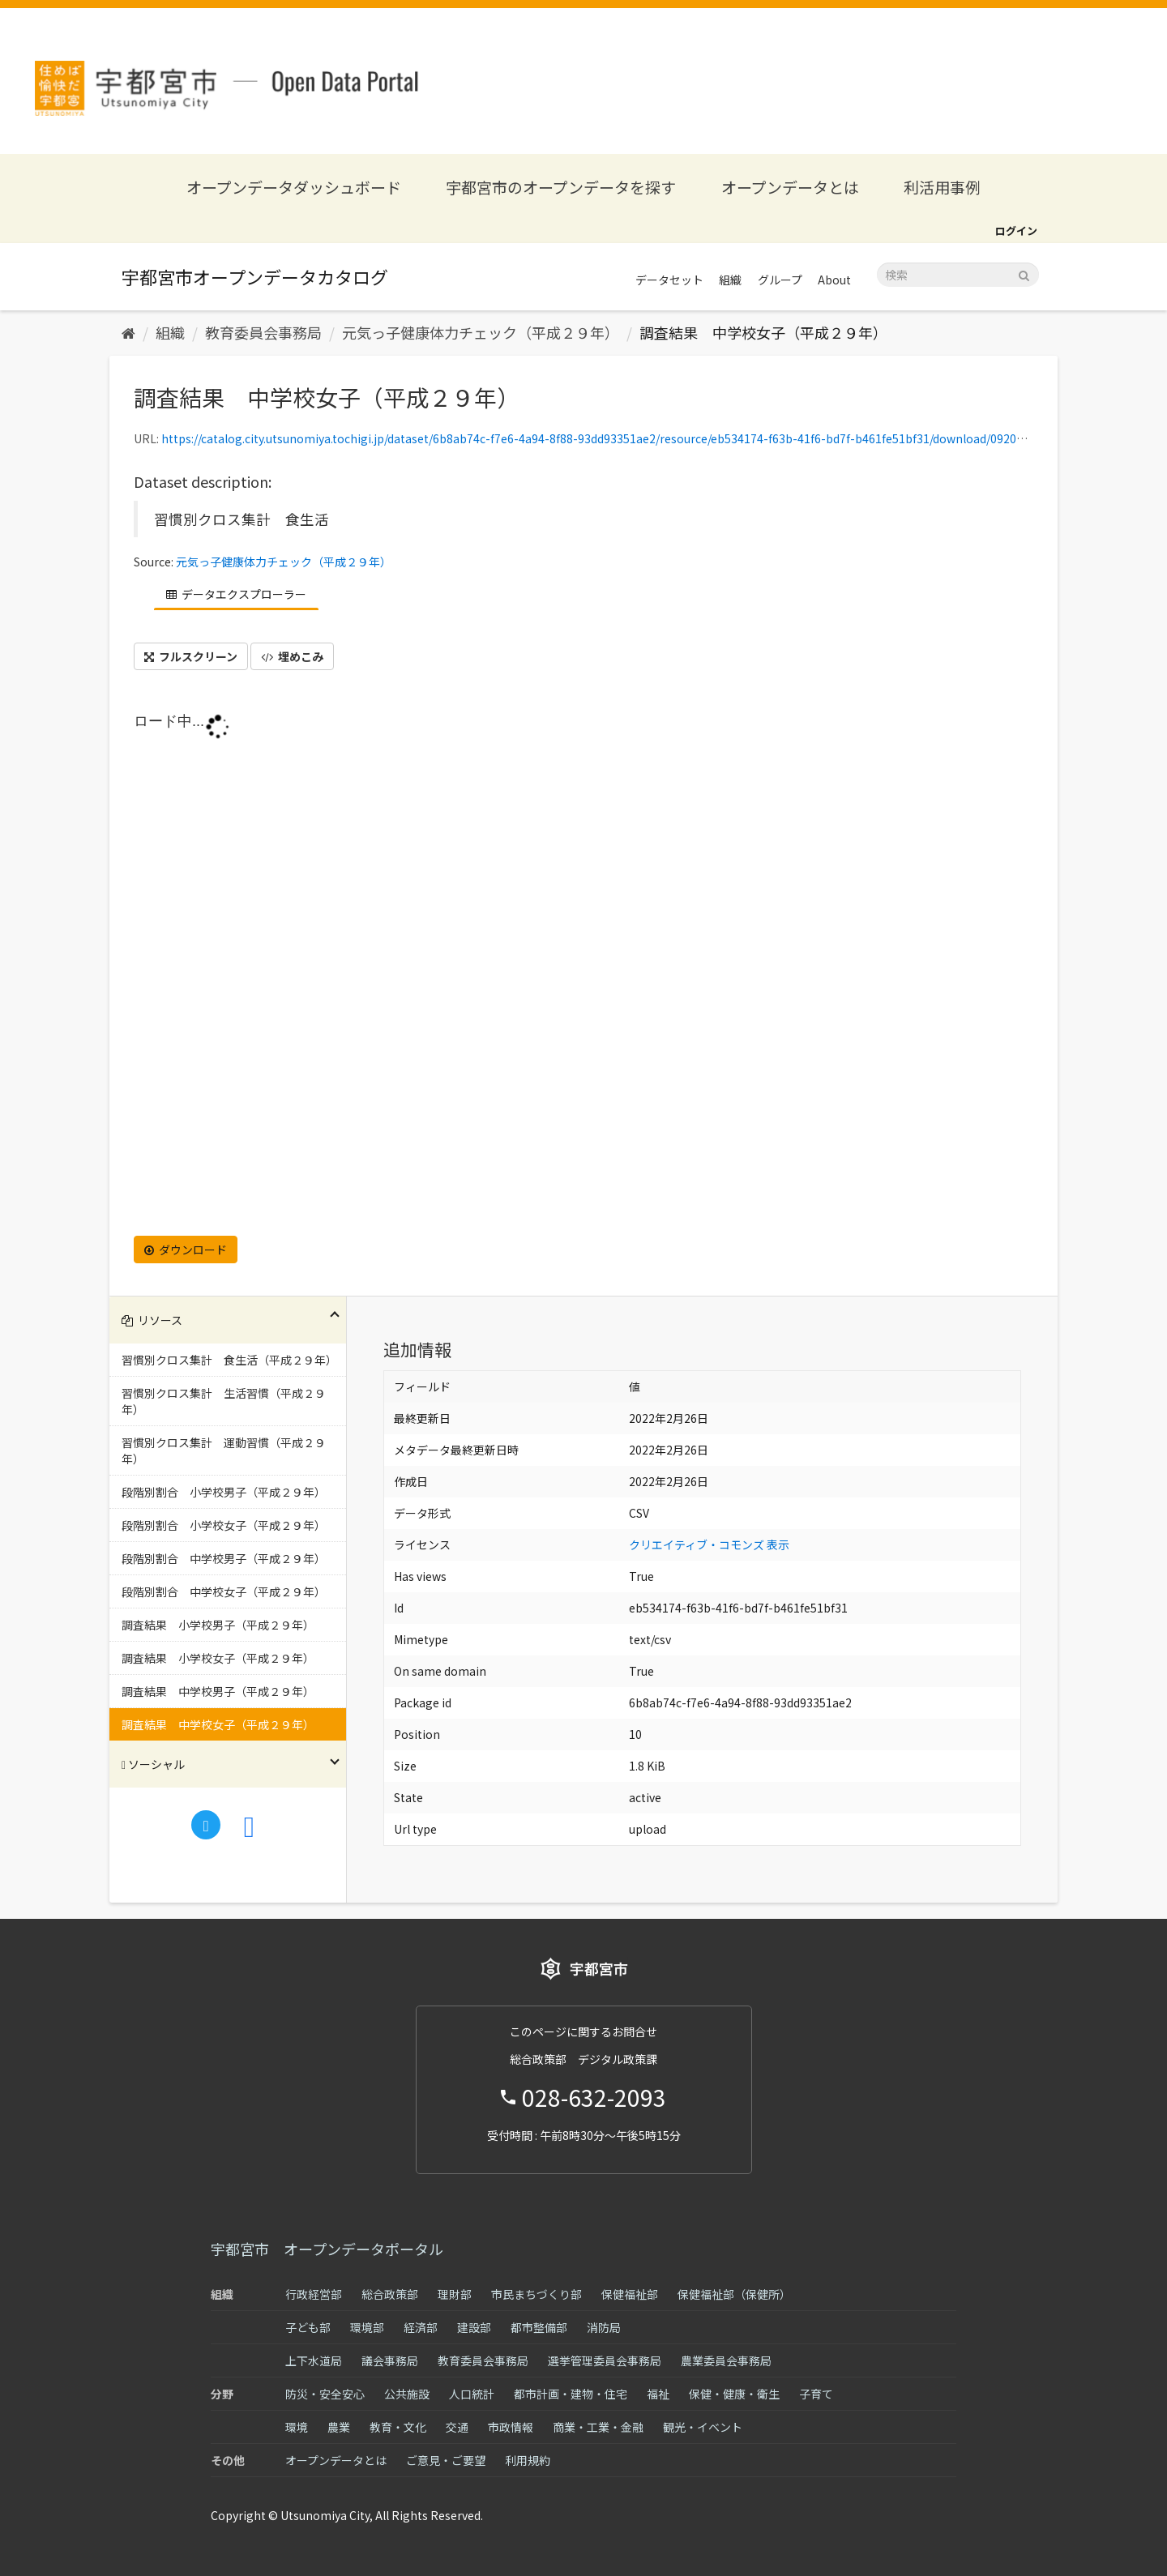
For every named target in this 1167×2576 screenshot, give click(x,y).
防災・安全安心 (325, 2394)
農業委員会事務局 (726, 2360)
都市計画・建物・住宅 (570, 2394)
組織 (730, 279)
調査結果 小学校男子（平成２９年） (218, 1625)
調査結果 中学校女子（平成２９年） (763, 332)
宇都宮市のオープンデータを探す (561, 187)
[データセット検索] (958, 275)
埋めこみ (292, 656)
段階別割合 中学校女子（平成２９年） (224, 1591)
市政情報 (510, 2427)
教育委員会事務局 (263, 332)
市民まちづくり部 (536, 2294)
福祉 (658, 2394)
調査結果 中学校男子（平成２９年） (218, 1691)
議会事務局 (389, 2360)
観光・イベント (702, 2427)
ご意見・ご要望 (445, 2460)
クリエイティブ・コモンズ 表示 (709, 1544)
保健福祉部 (629, 2294)
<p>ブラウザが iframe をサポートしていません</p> (583, 969)
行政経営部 (313, 2294)
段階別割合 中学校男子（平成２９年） (224, 1558)
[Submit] (1024, 273)
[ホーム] (128, 332)
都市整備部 (539, 2327)
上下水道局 (313, 2360)
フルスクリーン (190, 656)
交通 (457, 2427)
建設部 (474, 2327)
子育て (816, 2394)
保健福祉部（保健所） (734, 2294)
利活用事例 (942, 187)
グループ (780, 279)
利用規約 (527, 2460)
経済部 (421, 2327)
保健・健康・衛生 (734, 2394)
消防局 (604, 2327)
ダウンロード (185, 1249)
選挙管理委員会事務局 (604, 2360)
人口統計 (471, 2394)
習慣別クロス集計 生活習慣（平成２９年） (224, 1401)
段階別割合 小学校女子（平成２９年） (224, 1525)
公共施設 (407, 2394)
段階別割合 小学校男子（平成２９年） (224, 1492)
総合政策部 (389, 2294)
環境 (296, 2427)
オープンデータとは (790, 187)
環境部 (367, 2327)
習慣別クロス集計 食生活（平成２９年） (229, 1360)
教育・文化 (398, 2427)
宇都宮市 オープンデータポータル (327, 2248)
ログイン (1016, 230)
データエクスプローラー (236, 594)
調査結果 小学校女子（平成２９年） (218, 1658)
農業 (338, 2427)
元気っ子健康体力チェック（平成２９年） (480, 332)
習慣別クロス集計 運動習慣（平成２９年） (224, 1450)
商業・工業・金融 (598, 2427)
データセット (669, 279)
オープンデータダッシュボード (293, 187)
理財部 (455, 2294)
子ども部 (308, 2327)
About (834, 279)
